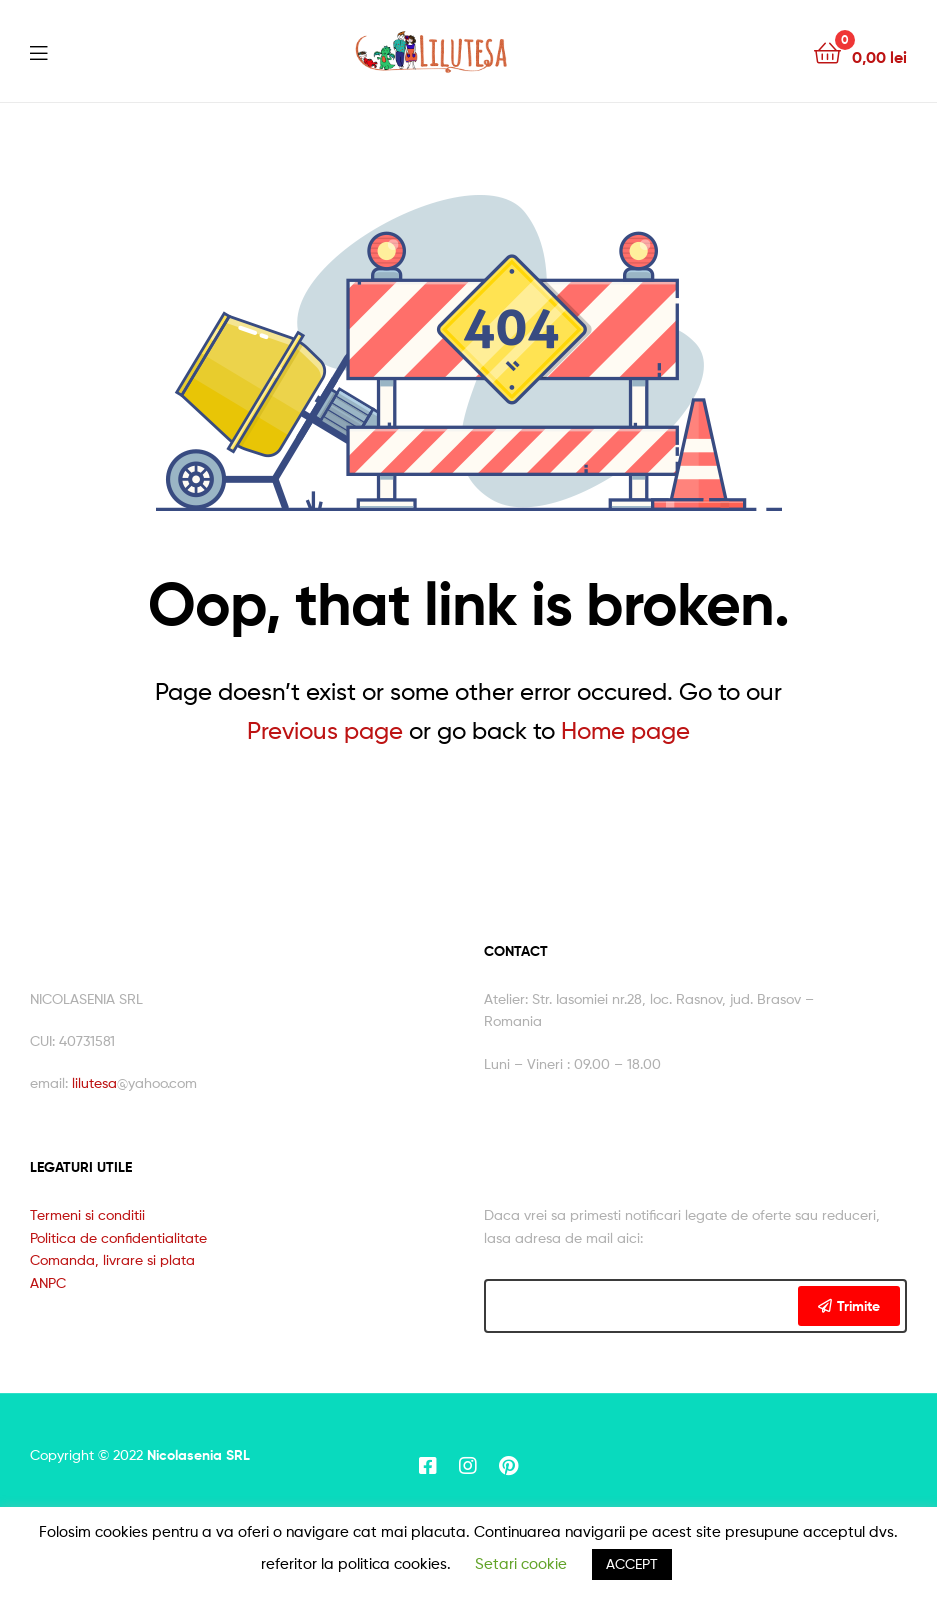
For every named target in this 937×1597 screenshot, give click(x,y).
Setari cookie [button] (521, 1564)
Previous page (325, 730)
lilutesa (94, 1082)
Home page (625, 730)
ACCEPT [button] (632, 1563)
